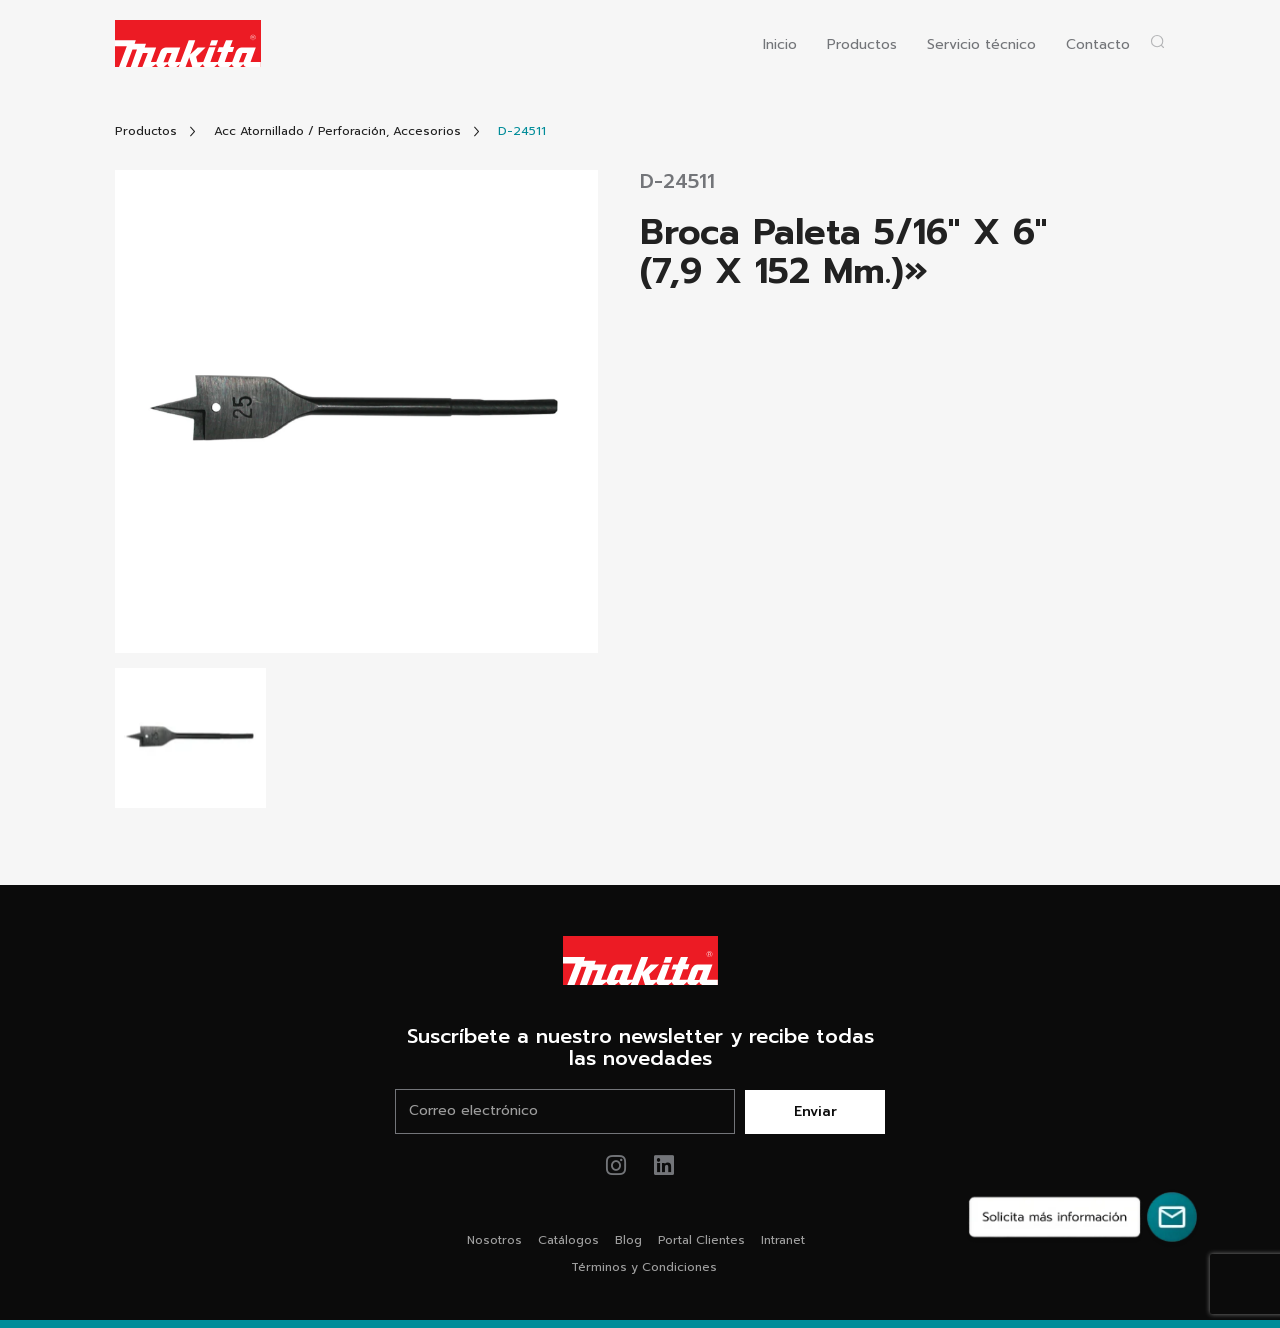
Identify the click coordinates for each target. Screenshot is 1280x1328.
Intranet (783, 1240)
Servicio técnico (981, 45)
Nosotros (494, 1240)
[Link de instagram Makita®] (616, 1165)
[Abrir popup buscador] (1157, 41)
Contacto (1098, 45)
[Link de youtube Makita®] (664, 1165)
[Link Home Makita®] (640, 961)
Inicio (780, 45)
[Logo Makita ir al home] (188, 43)
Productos (862, 45)
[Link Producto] (522, 131)
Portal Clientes (701, 1240)
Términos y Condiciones (644, 1267)
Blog (628, 1240)
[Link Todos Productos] (146, 131)
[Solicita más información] (1083, 1217)
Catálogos (568, 1240)
